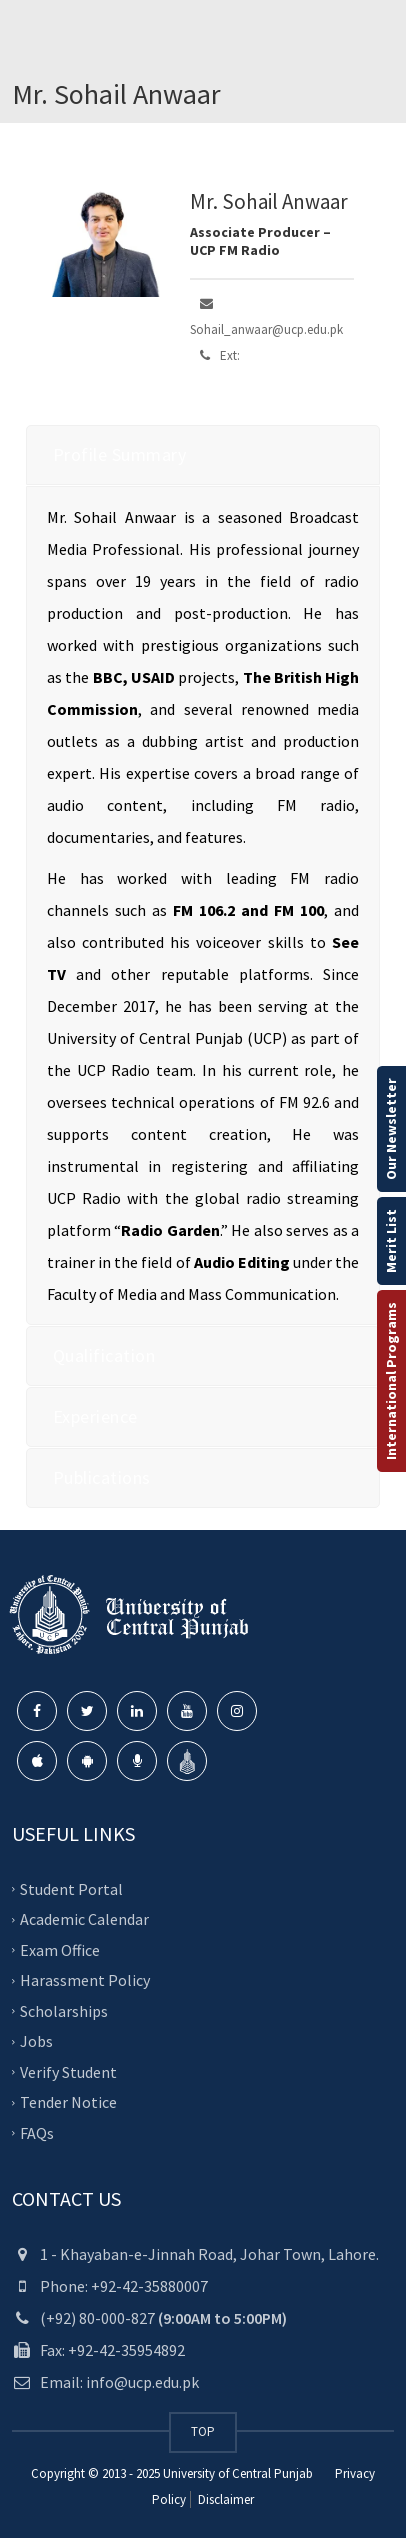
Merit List (391, 1241)
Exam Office (60, 1950)
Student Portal (71, 1889)
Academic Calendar (84, 1919)
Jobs (36, 2041)
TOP (203, 2431)
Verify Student (68, 2072)
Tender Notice (68, 2102)
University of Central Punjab (238, 2473)
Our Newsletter (391, 1129)
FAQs (37, 2133)
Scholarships (64, 2011)
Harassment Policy (85, 1980)
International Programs (391, 1381)
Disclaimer (224, 2499)
